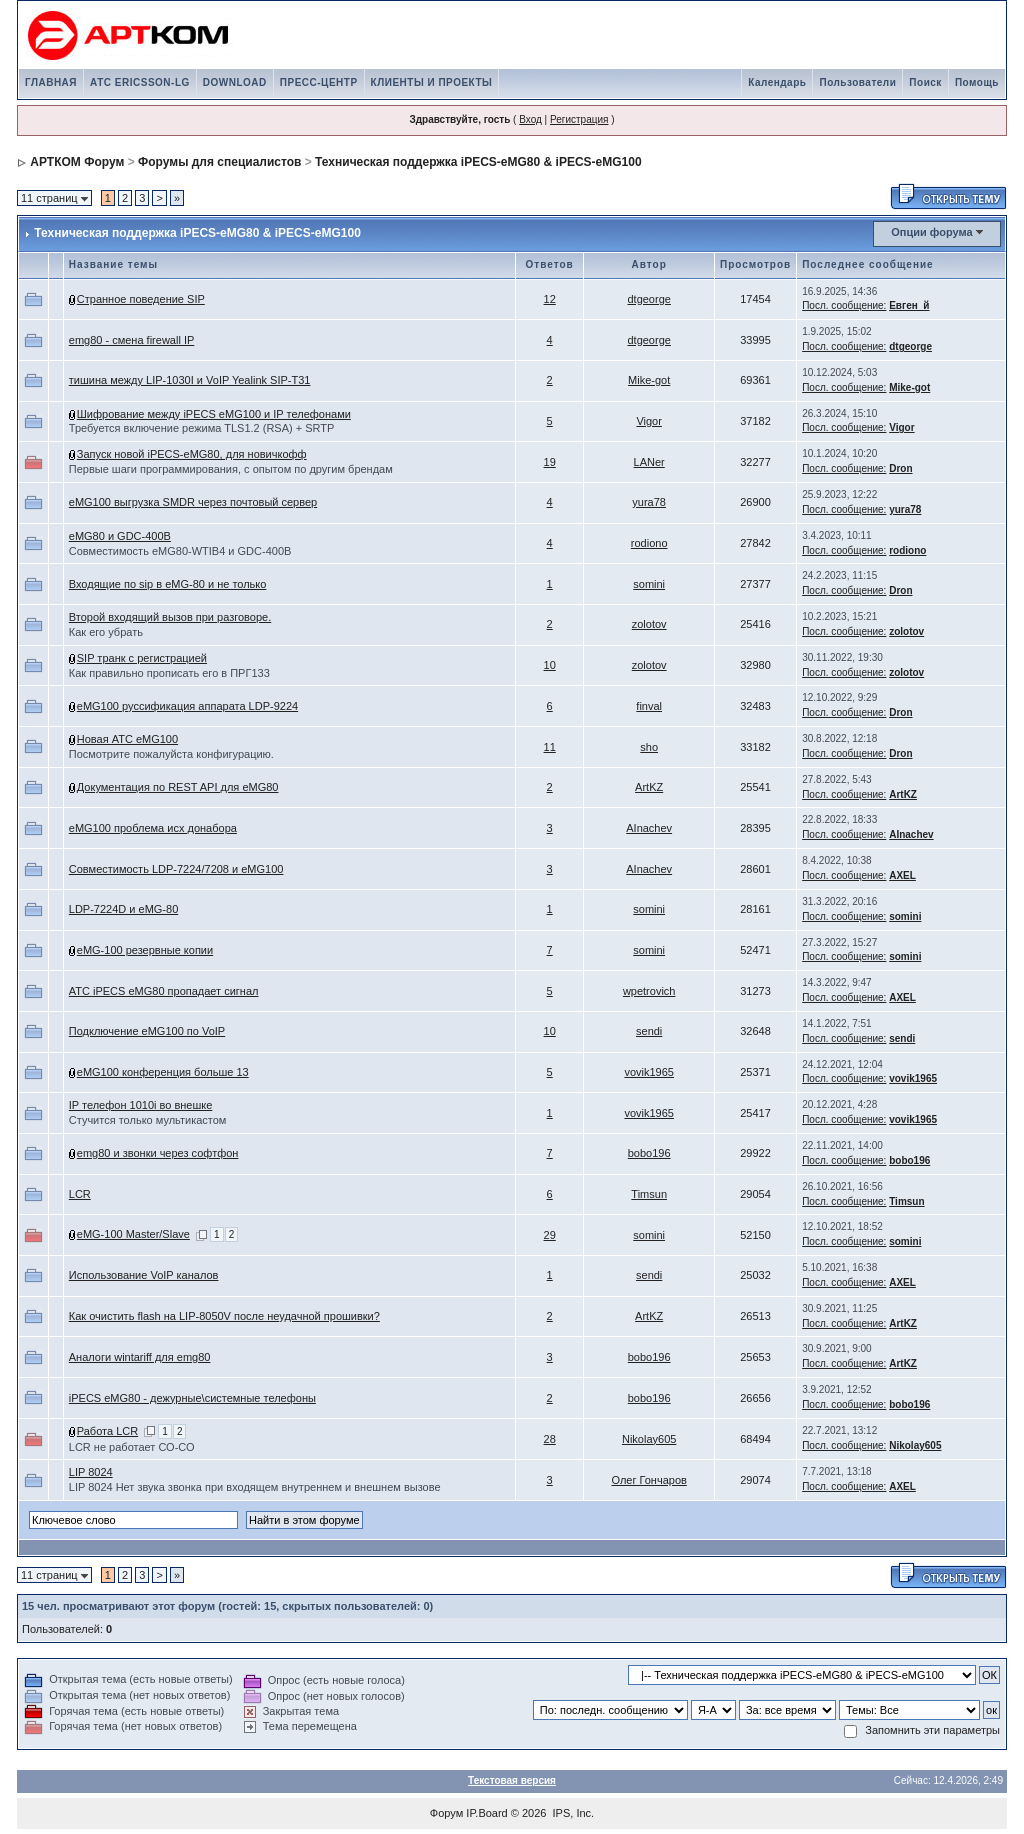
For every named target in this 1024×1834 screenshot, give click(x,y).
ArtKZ (649, 787)
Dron (900, 468)
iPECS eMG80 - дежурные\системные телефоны (192, 1398)
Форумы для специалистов (219, 162)
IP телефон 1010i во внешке (141, 1105)
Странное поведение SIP (141, 299)
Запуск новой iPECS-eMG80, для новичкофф (192, 454)
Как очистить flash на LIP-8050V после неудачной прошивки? (224, 1316)
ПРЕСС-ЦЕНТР (319, 82)
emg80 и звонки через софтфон (158, 1153)
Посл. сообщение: (844, 305)
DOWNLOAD (235, 82)
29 (550, 1235)
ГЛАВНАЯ (51, 82)
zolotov (649, 624)
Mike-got (649, 380)
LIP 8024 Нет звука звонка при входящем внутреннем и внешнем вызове (255, 1487)
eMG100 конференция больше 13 (163, 1072)
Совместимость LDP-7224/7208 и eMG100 (176, 869)
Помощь (977, 82)
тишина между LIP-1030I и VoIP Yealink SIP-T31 (190, 380)
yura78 (649, 502)
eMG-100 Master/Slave (133, 1234)
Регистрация (579, 119)
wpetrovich (649, 991)
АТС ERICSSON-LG (140, 82)
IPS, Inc (572, 1813)
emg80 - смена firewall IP (132, 340)
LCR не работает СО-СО (132, 1447)
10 (550, 665)
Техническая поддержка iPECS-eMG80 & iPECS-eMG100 (478, 162)
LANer (649, 462)
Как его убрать (106, 632)
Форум (446, 1813)
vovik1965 (649, 1072)
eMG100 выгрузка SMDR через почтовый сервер (193, 502)
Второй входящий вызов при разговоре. (170, 617)
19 (550, 462)
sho (649, 747)
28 (550, 1439)
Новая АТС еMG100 (127, 739)
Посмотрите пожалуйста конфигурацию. (171, 754)
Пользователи (857, 82)
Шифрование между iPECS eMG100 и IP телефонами (214, 414)
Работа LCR (107, 1431)
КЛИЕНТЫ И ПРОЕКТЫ (432, 82)
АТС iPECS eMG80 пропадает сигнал (164, 991)
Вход (530, 119)
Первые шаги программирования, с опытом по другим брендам (231, 469)
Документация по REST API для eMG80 (178, 787)
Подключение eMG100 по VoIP (147, 1031)
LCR (80, 1194)
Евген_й (909, 305)
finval (649, 706)
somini (649, 584)
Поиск (925, 82)
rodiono (649, 543)
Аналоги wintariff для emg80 (140, 1357)
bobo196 (649, 1153)
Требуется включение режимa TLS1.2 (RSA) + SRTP (202, 428)
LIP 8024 (91, 1472)
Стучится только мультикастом (148, 1120)
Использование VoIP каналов (144, 1275)
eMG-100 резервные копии (145, 950)
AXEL (902, 875)
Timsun (649, 1194)
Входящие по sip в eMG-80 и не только (168, 584)
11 (550, 747)
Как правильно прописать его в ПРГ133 (169, 673)
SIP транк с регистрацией (142, 658)
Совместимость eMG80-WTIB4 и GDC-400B (180, 551)
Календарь (777, 82)
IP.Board (486, 1813)
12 (550, 299)
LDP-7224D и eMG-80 (123, 909)
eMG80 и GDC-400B (120, 536)
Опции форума (931, 232)
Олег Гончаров (648, 1480)
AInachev (649, 828)
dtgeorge (648, 299)
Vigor (648, 421)
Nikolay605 (649, 1439)
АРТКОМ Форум (77, 162)
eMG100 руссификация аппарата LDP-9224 (187, 706)
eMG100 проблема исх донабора (153, 828)
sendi (649, 1031)
